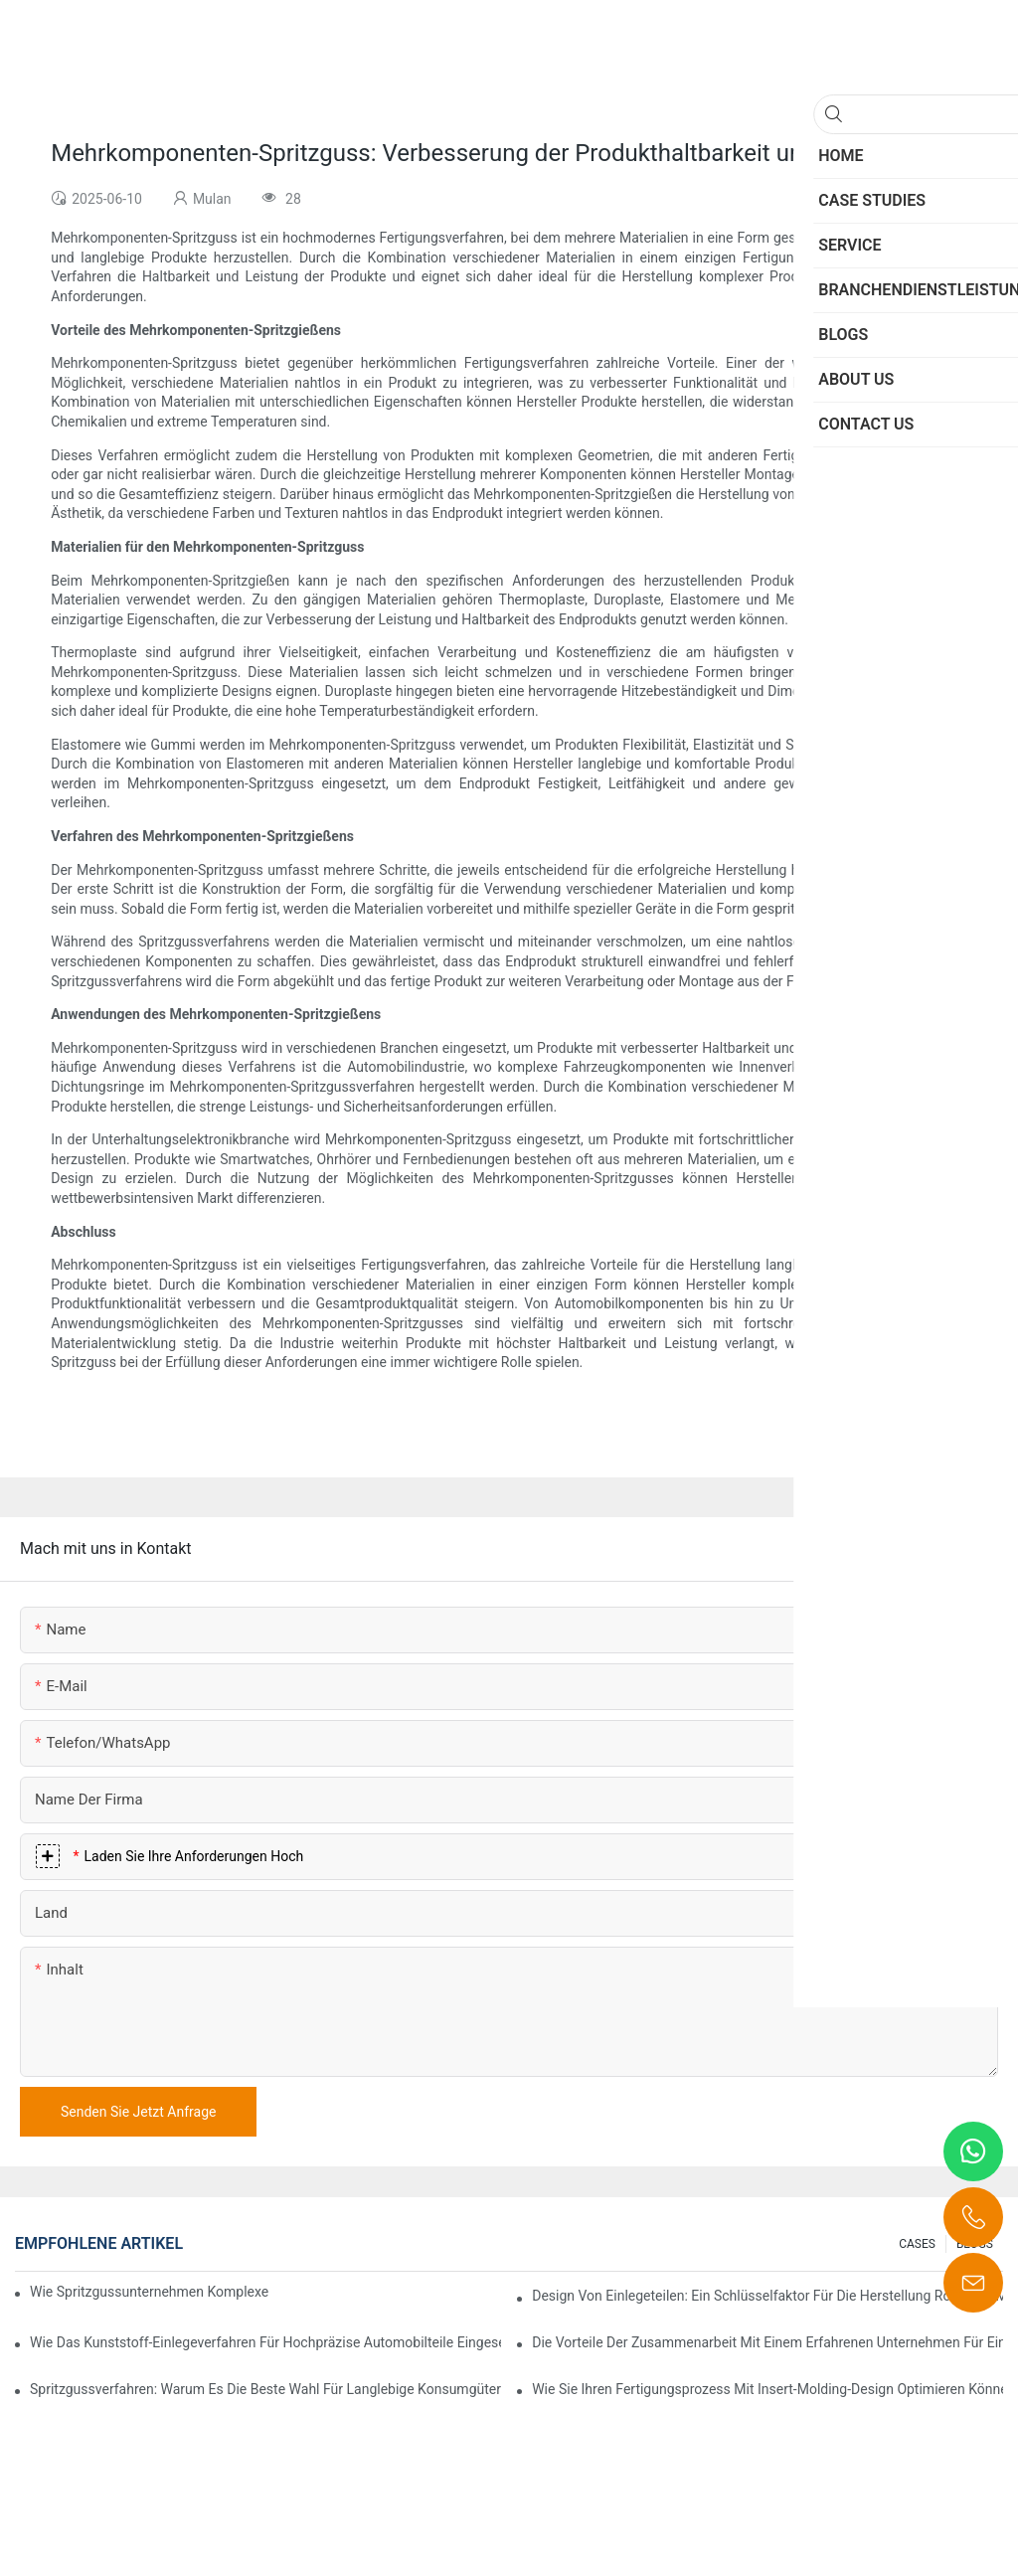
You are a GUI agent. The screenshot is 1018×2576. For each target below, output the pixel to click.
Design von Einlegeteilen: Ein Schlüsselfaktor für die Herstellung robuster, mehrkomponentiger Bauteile (767, 2296)
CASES (917, 2244)
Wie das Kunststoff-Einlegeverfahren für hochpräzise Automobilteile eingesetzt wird (265, 2342)
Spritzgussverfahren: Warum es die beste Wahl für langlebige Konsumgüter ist (265, 2389)
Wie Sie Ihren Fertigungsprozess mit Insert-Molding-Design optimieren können (767, 2389)
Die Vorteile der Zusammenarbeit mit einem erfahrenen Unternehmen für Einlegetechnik (767, 2342)
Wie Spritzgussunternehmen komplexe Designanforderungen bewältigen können (150, 2292)
